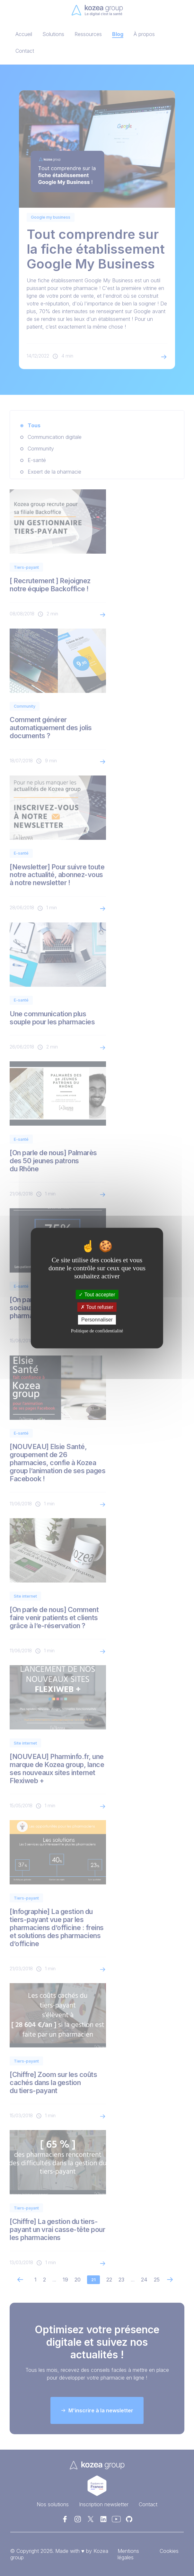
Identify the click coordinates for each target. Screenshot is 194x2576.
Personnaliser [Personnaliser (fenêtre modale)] (97, 1319)
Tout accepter (97, 1294)
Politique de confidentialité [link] (97, 1330)
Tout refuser (97, 1307)
